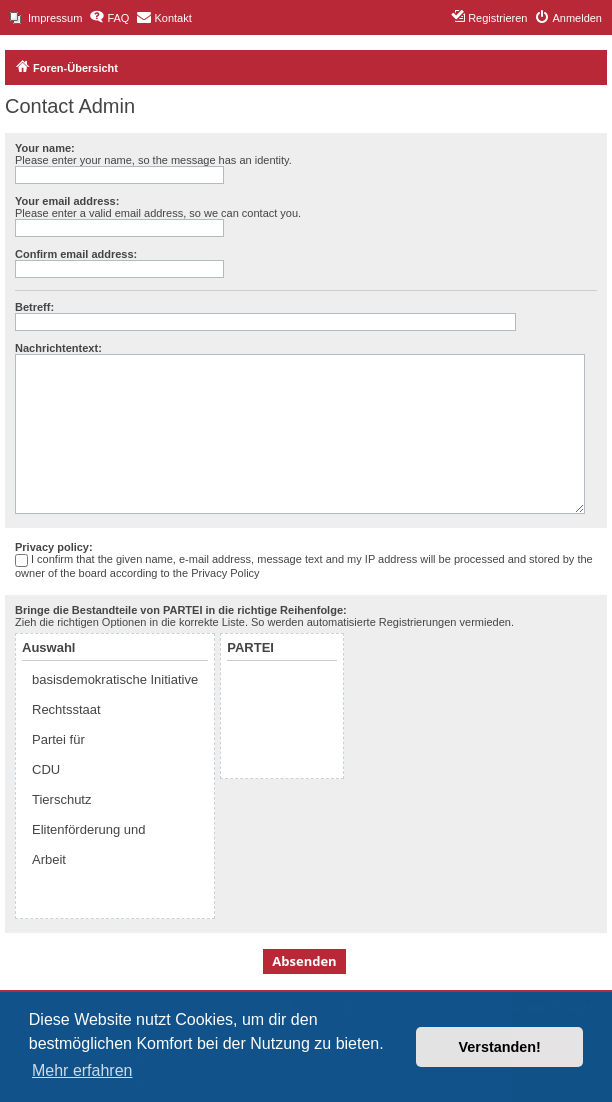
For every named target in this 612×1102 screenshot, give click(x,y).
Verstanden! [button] (500, 1047)
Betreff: (34, 307)
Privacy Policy (225, 573)
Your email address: (67, 201)
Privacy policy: (54, 547)
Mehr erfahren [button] (82, 1070)
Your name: (45, 148)
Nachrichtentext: (58, 348)
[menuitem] (46, 18)
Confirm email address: (76, 254)
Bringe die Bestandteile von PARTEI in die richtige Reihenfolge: (181, 610)
